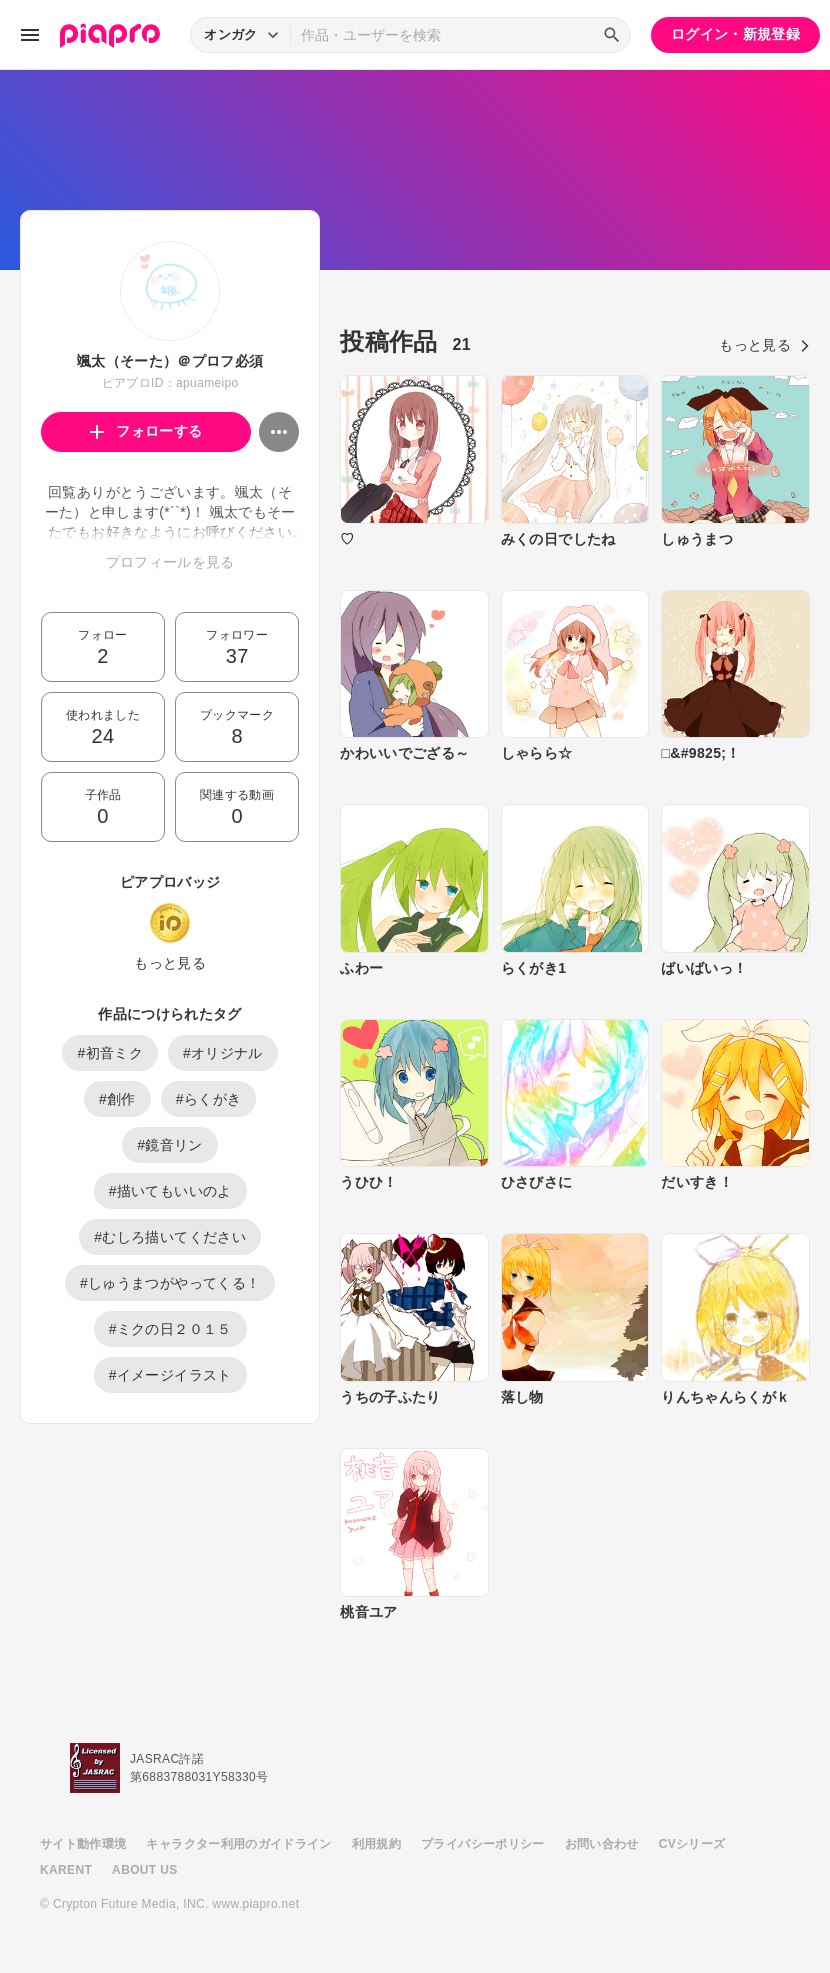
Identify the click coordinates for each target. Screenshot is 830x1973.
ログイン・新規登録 (735, 34)
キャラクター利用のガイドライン (238, 1844)
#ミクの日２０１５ (170, 1329)
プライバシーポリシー (483, 1844)
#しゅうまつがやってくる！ (170, 1283)
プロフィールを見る (170, 562)
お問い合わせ (602, 1844)
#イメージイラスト (170, 1375)
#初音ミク (110, 1053)
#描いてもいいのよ (170, 1191)
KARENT (66, 1870)
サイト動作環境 (83, 1844)
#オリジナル (223, 1053)
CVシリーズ (692, 1844)
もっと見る (170, 963)
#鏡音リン (170, 1145)
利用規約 (376, 1844)
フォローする (146, 431)
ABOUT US (144, 1870)
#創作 (117, 1099)
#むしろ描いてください (170, 1237)
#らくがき (209, 1099)
